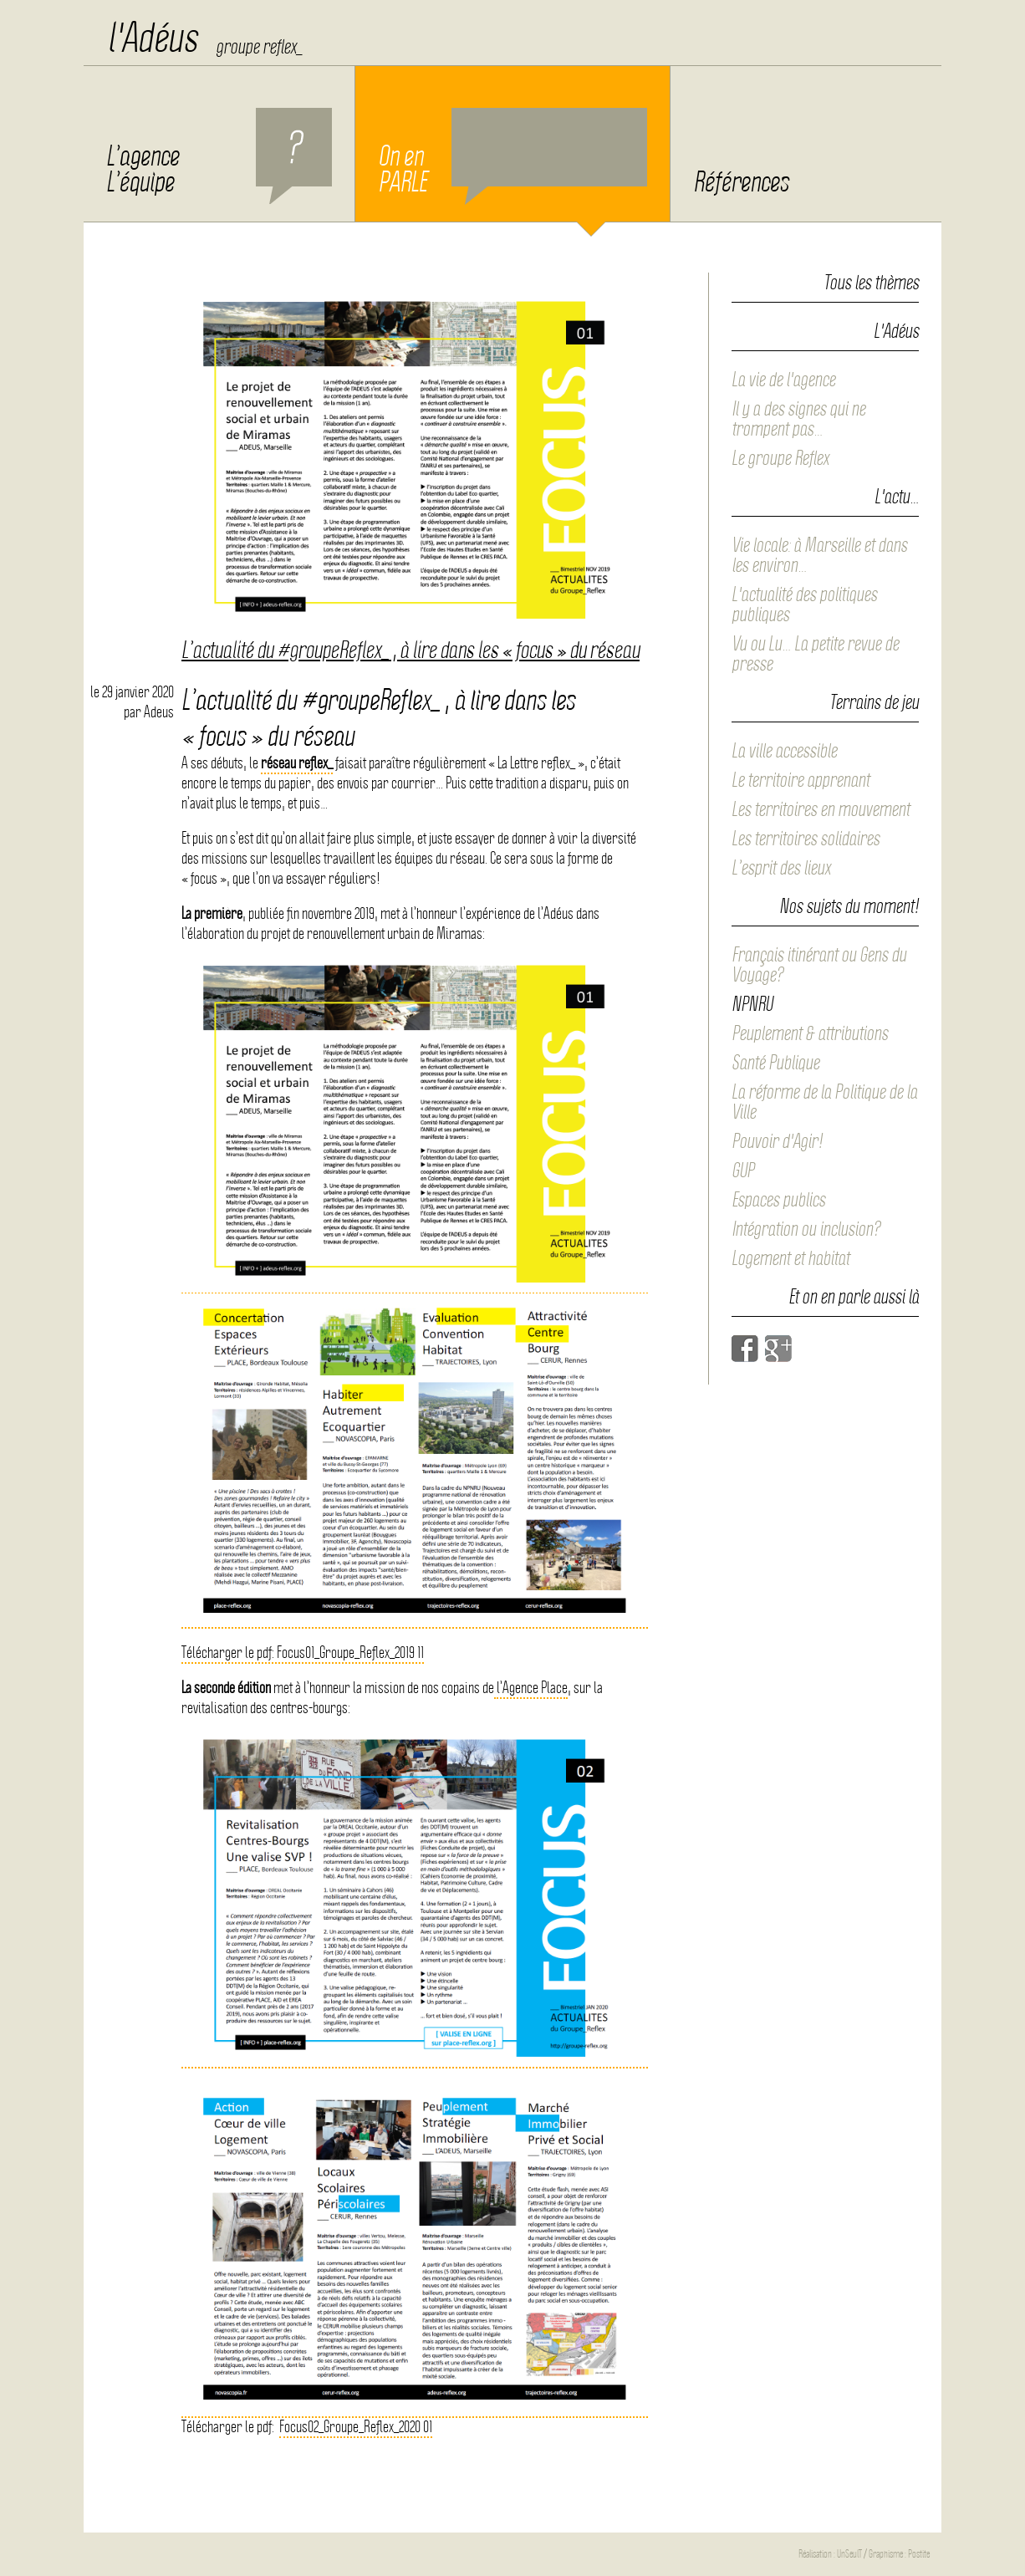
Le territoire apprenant (800, 780)
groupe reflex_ (259, 47)
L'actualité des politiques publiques (804, 604)
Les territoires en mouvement (821, 809)
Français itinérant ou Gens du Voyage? (819, 965)
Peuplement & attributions (810, 1033)
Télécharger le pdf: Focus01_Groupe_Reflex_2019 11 (302, 1652)
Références (740, 182)
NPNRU (752, 1004)
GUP (743, 1170)
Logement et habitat (790, 1258)
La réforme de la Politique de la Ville (824, 1102)
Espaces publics (778, 1200)
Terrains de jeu (874, 703)
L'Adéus (896, 332)
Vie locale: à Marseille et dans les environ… (819, 555)
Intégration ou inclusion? (806, 1229)
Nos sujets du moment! (849, 907)
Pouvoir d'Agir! (777, 1141)
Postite (919, 2554)
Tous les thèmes (871, 282)
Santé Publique (775, 1063)
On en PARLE (512, 156)
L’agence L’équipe (219, 156)
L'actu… (897, 497)
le (132, 691)
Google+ (778, 1348)
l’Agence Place (531, 1687)
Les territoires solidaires (806, 839)
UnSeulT (849, 2554)
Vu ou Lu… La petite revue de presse (815, 654)
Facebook (745, 1348)
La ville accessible (784, 751)
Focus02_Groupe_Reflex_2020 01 (355, 2426)
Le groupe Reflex (780, 458)
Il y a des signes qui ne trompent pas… (798, 419)
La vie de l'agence (783, 380)
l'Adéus (152, 38)
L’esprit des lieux (781, 868)
